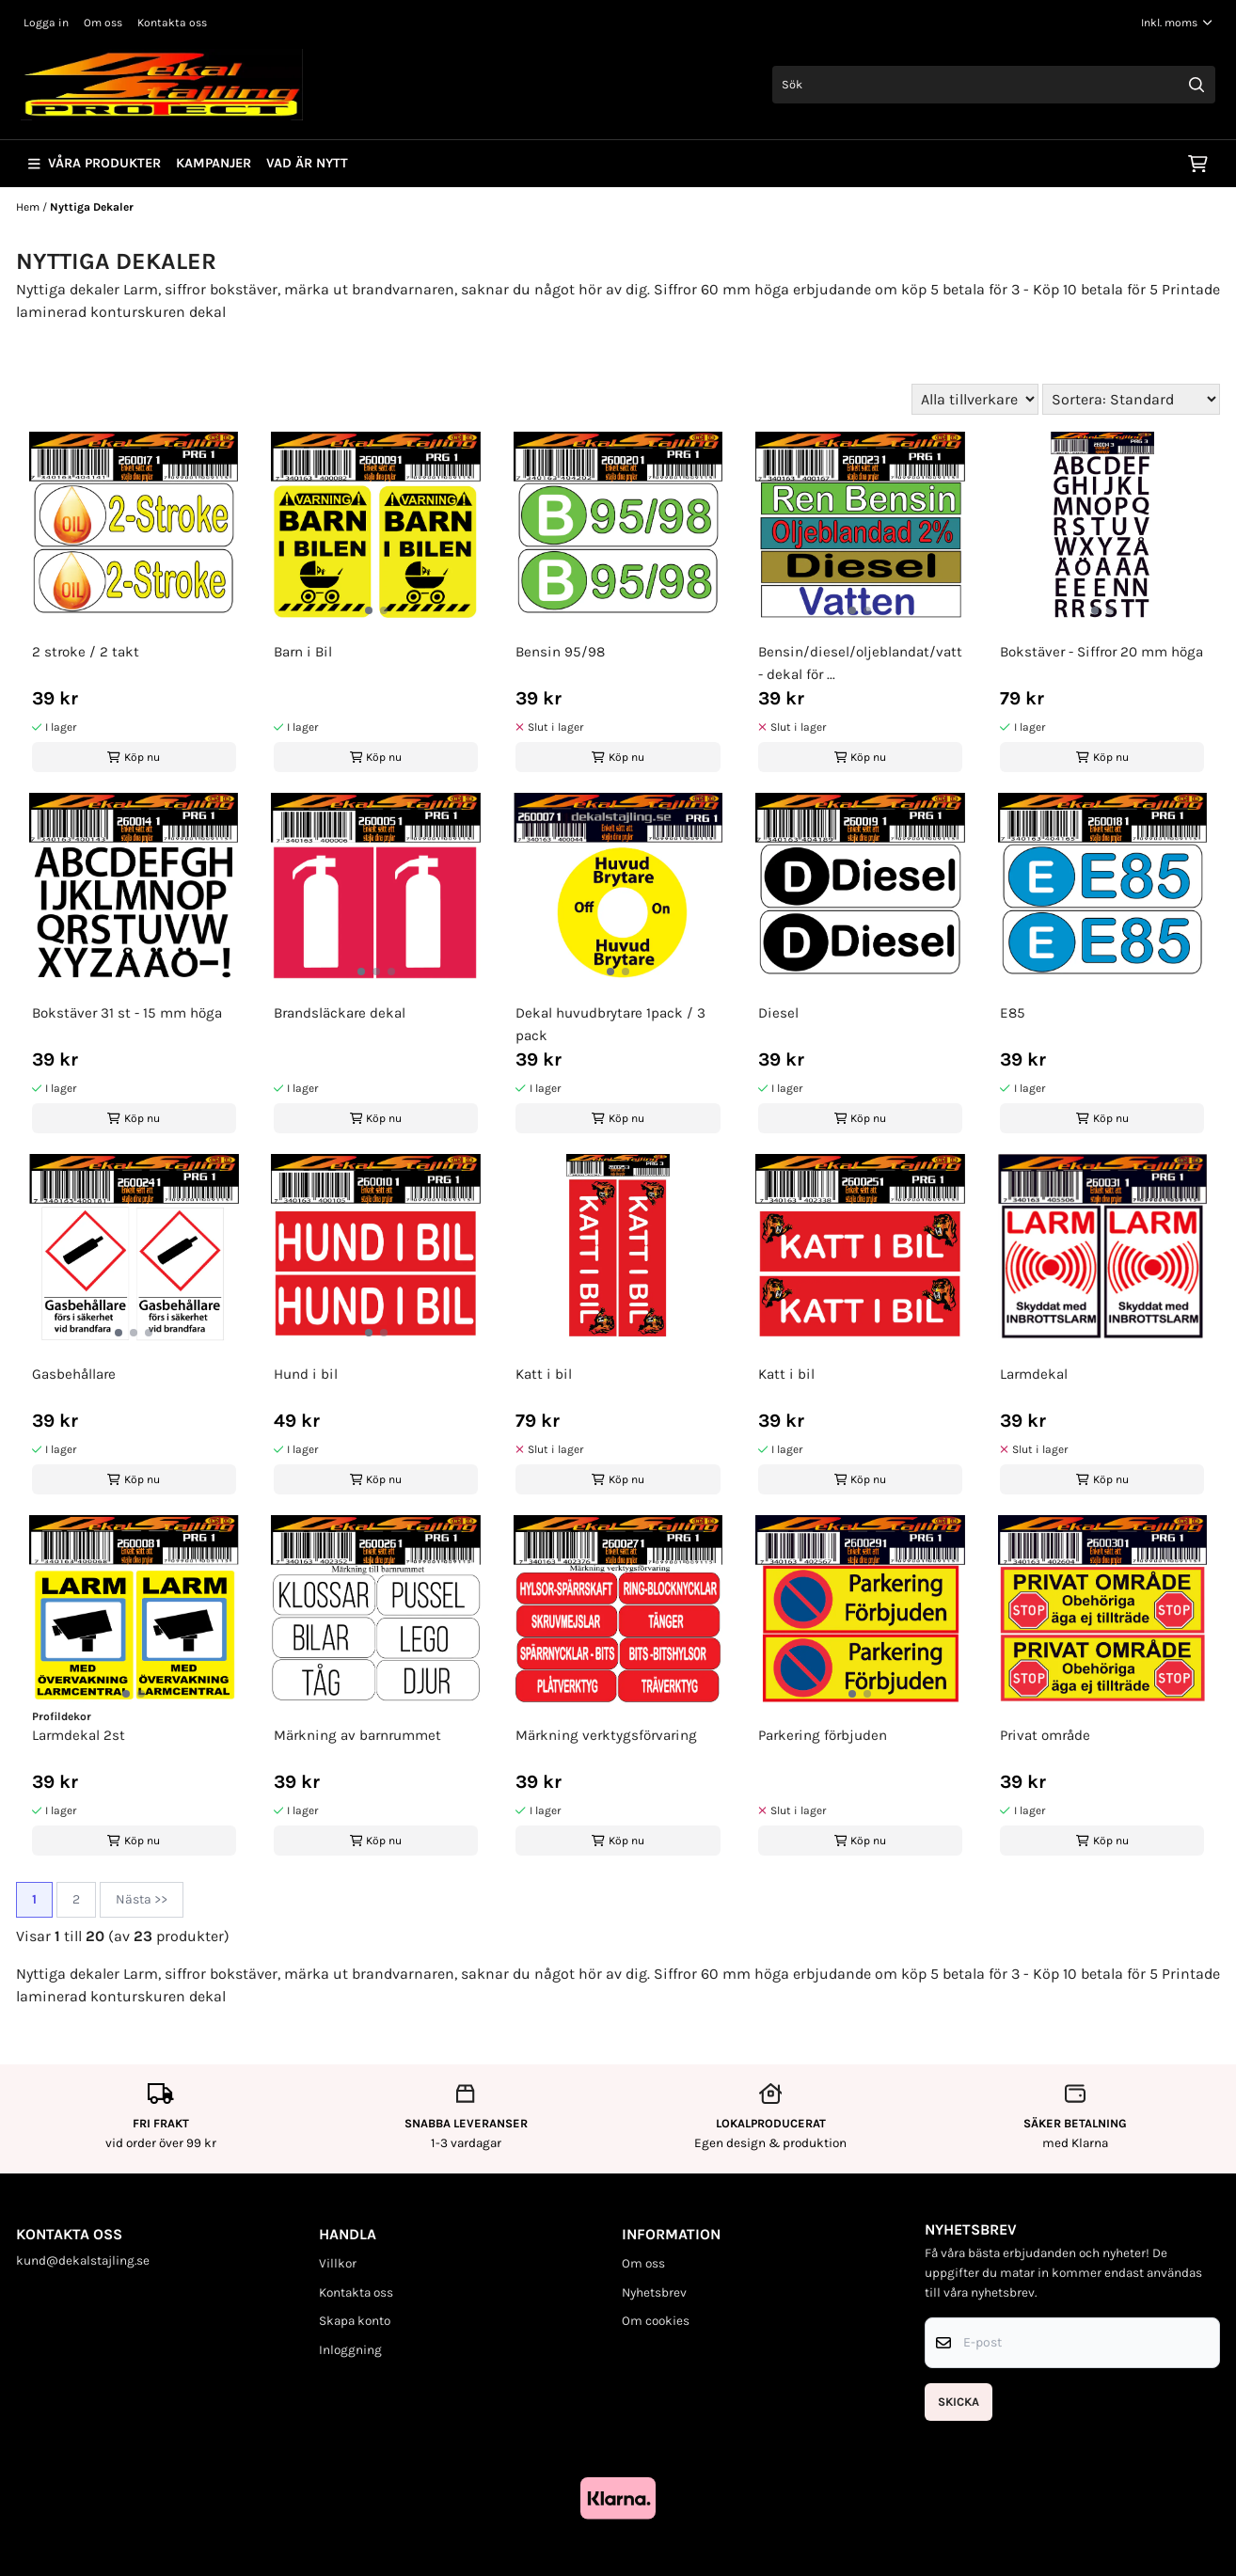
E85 (1012, 1012)
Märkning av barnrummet (357, 1735)
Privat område (1045, 1735)
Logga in (46, 22)
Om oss (103, 22)
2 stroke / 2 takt (85, 651)
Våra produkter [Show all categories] (94, 163)
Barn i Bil (303, 651)
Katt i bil (543, 1374)
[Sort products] (1131, 399)
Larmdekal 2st (78, 1735)
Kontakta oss (172, 22)
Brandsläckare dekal (339, 1012)
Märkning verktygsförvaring (606, 1735)
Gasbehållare (74, 1374)
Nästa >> (141, 1899)
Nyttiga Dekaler (92, 206)
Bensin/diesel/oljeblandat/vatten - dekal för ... (860, 663)
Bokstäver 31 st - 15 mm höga (127, 1012)
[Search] (1196, 84)
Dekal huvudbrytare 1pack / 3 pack (610, 1024)
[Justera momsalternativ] (1176, 23)
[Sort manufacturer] (974, 399)
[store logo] (162, 84)
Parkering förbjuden (822, 1735)
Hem (29, 206)
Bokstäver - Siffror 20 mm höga (1101, 651)
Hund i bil (306, 1374)
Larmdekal (1034, 1374)
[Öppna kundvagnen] (1198, 164)
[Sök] (993, 84)
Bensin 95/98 (560, 651)
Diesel (778, 1012)
